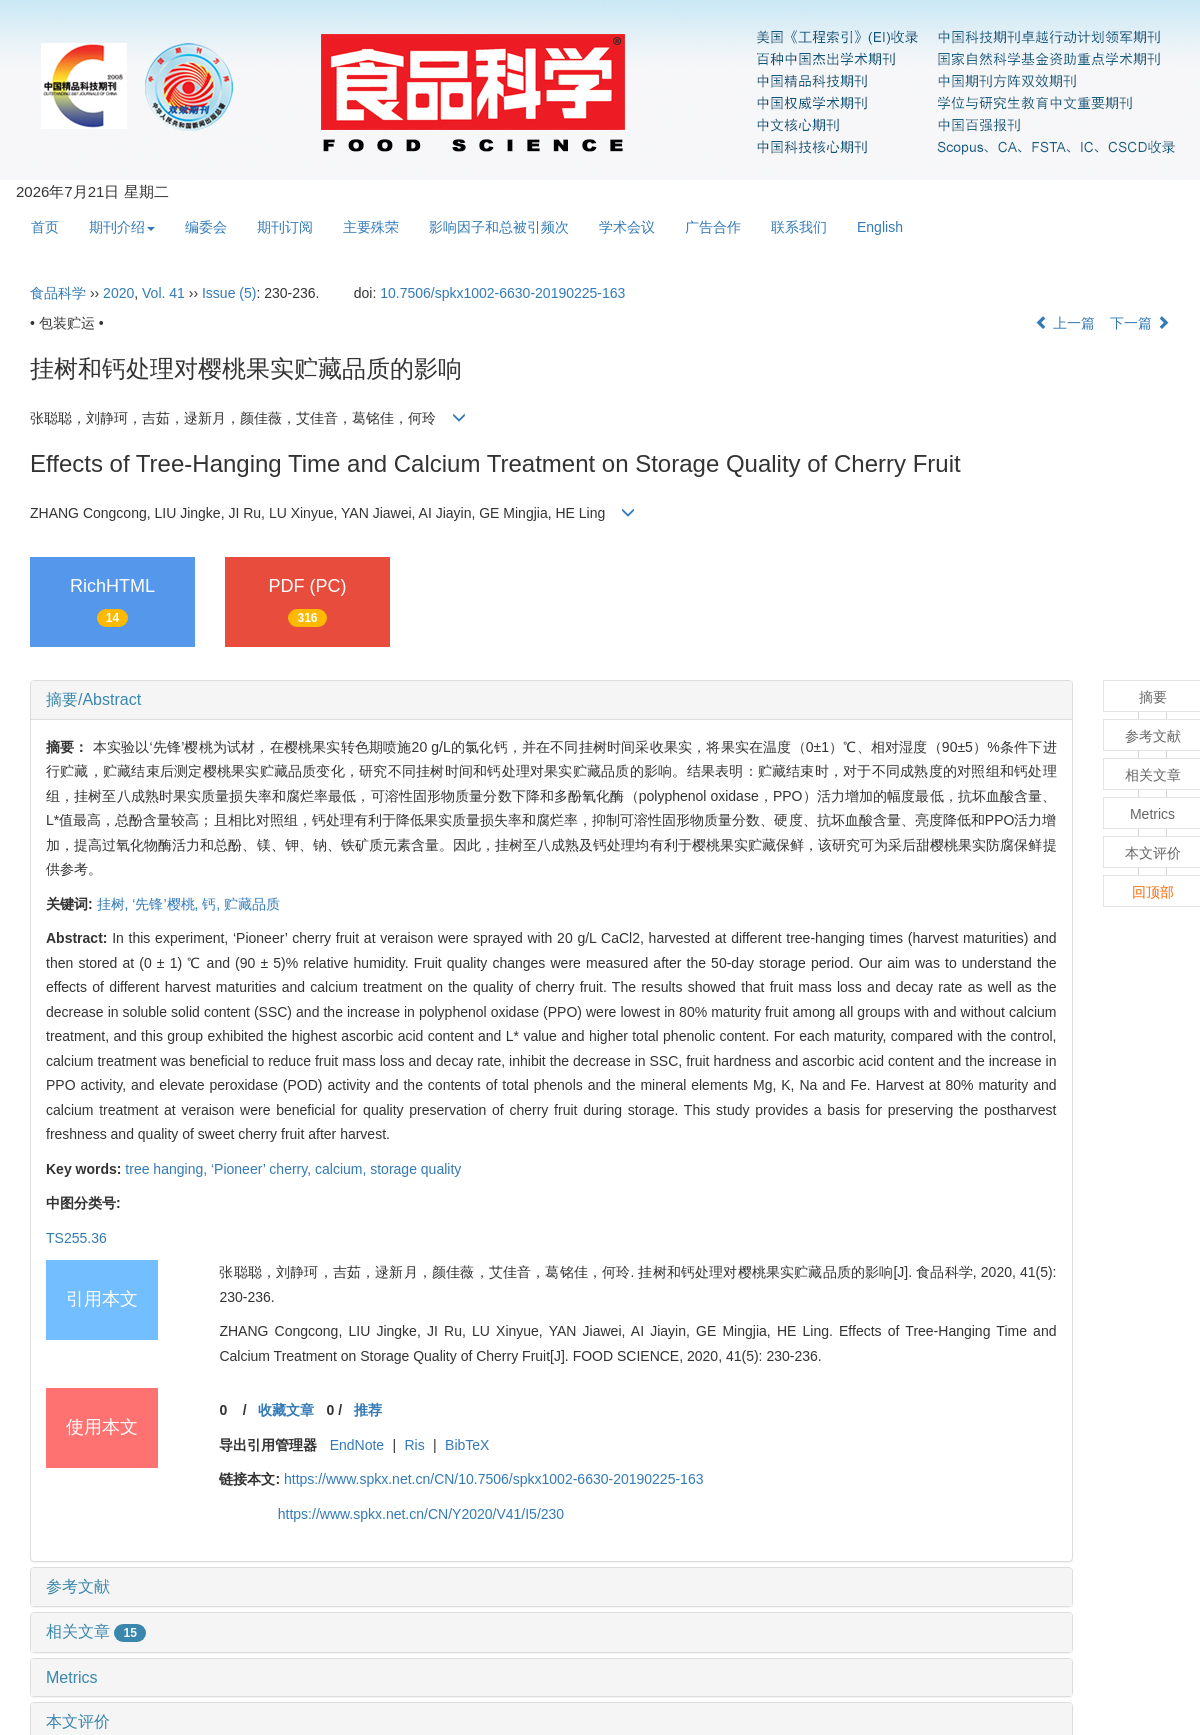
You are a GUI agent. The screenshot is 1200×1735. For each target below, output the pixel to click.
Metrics (72, 1677)
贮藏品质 (252, 904)
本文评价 (78, 1721)
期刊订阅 (285, 227)
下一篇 (1140, 323)
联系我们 (799, 227)
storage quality (415, 1169)
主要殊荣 (371, 227)
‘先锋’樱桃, (167, 904)
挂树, (115, 904)
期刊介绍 (122, 227)
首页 (45, 227)
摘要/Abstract (93, 699)
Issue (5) (229, 293)
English (880, 227)
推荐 (368, 1410)
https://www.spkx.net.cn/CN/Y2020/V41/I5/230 (421, 1514)
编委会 (206, 227)
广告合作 (713, 227)
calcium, (342, 1169)
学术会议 (627, 227)
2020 (118, 293)
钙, (213, 904)
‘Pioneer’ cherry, (263, 1169)
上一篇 (1065, 323)
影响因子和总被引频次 (499, 227)
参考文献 (78, 1586)
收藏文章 (286, 1410)
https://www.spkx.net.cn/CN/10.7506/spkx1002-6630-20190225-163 (494, 1479)
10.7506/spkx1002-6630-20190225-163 (502, 293)
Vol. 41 (163, 293)
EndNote (357, 1445)
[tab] (551, 700)
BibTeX (467, 1445)
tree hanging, (168, 1169)
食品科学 (58, 293)
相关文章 (96, 1631)
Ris (415, 1445)
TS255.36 (76, 1238)
